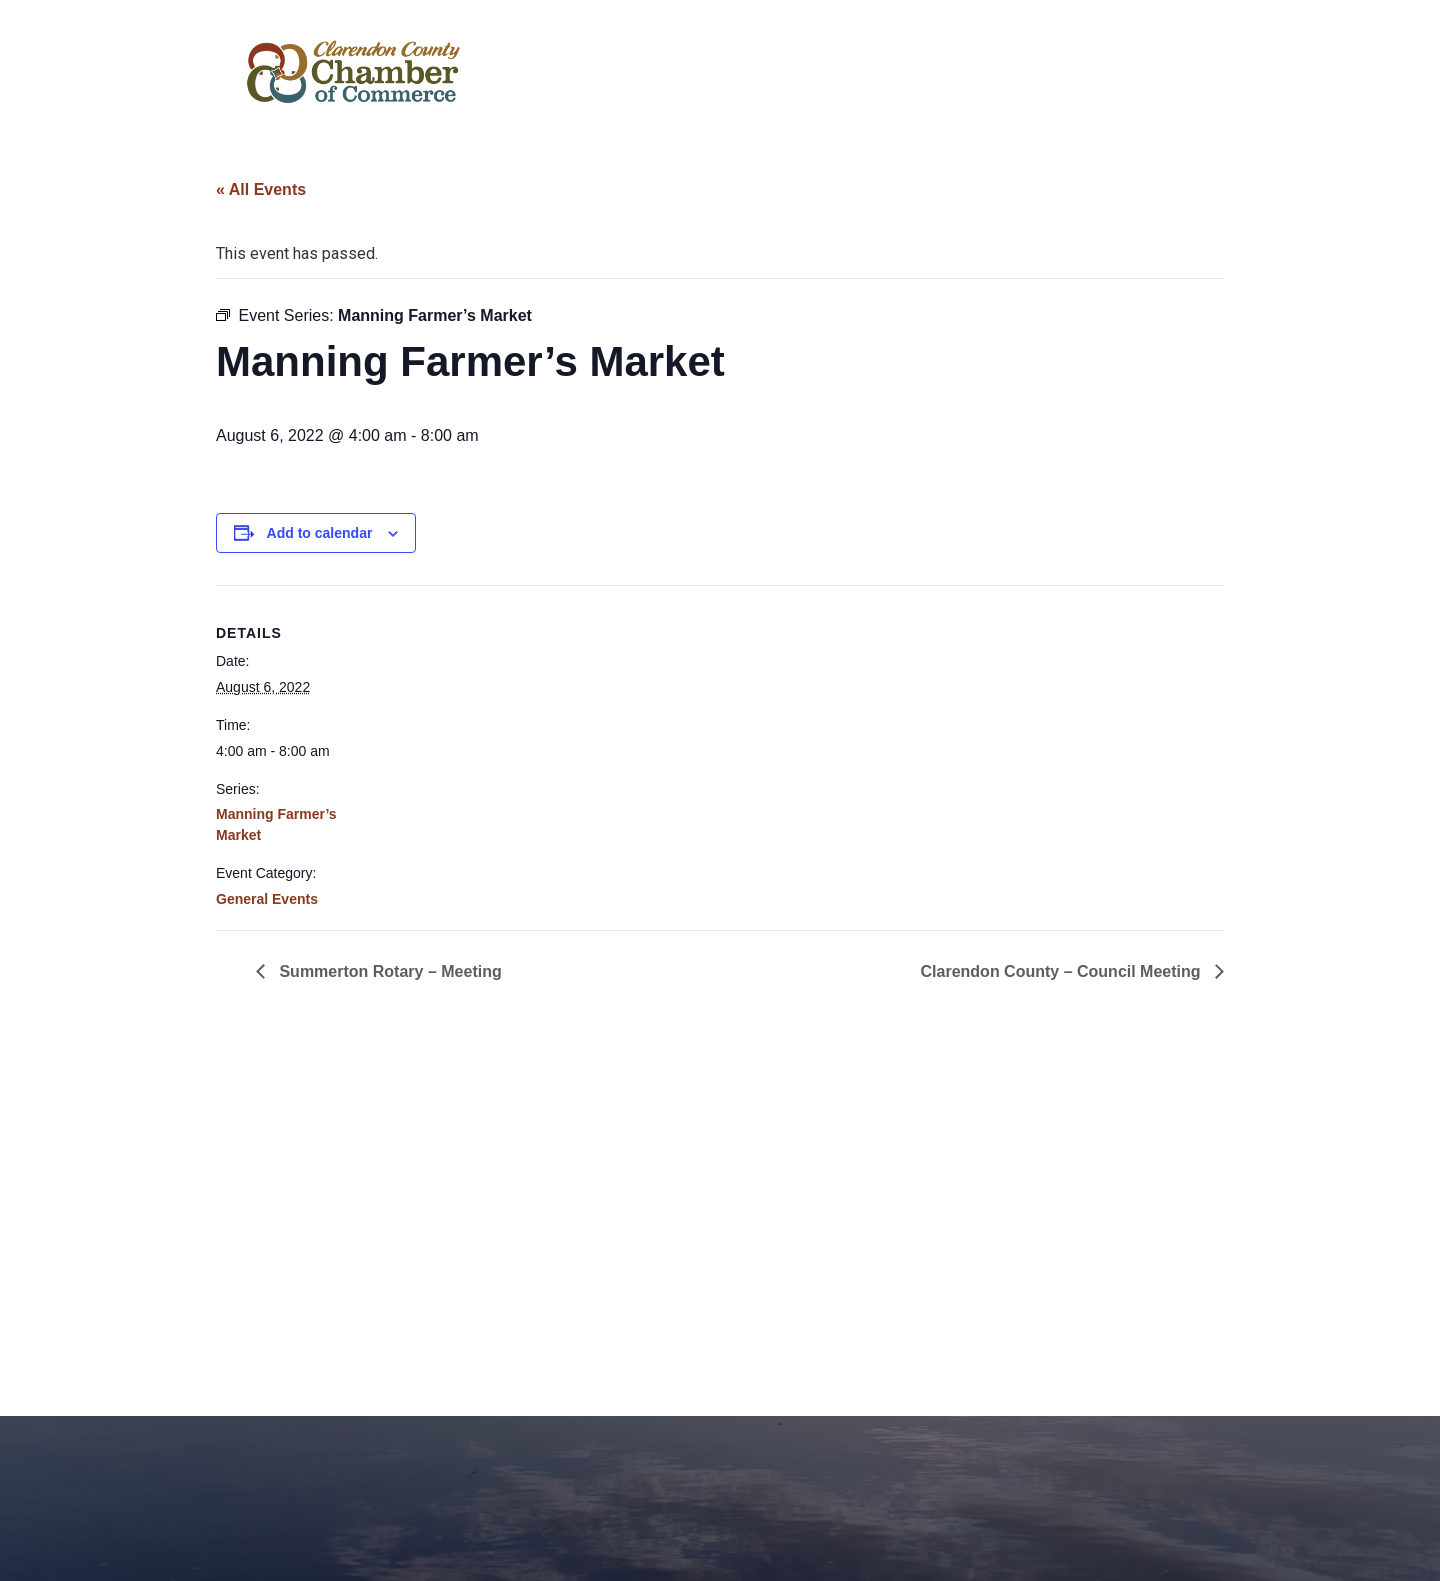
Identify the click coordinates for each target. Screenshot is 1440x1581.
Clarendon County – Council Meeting (1063, 971)
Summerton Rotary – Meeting (388, 971)
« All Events (261, 189)
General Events (267, 899)
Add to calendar (320, 533)
